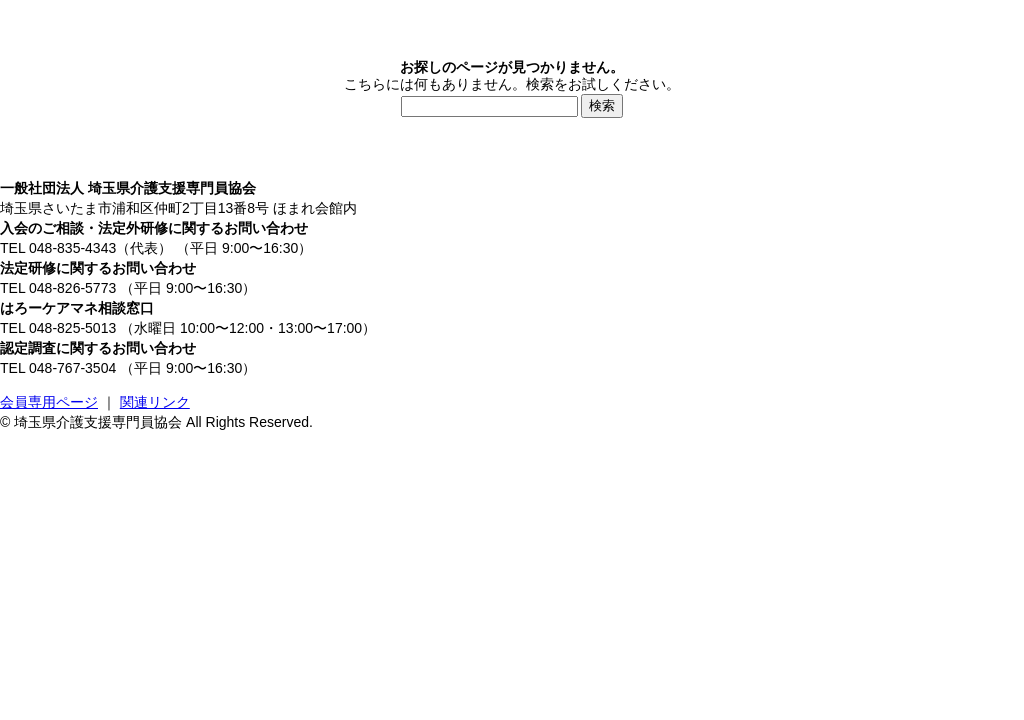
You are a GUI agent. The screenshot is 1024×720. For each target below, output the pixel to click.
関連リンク (155, 402)
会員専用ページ (49, 402)
